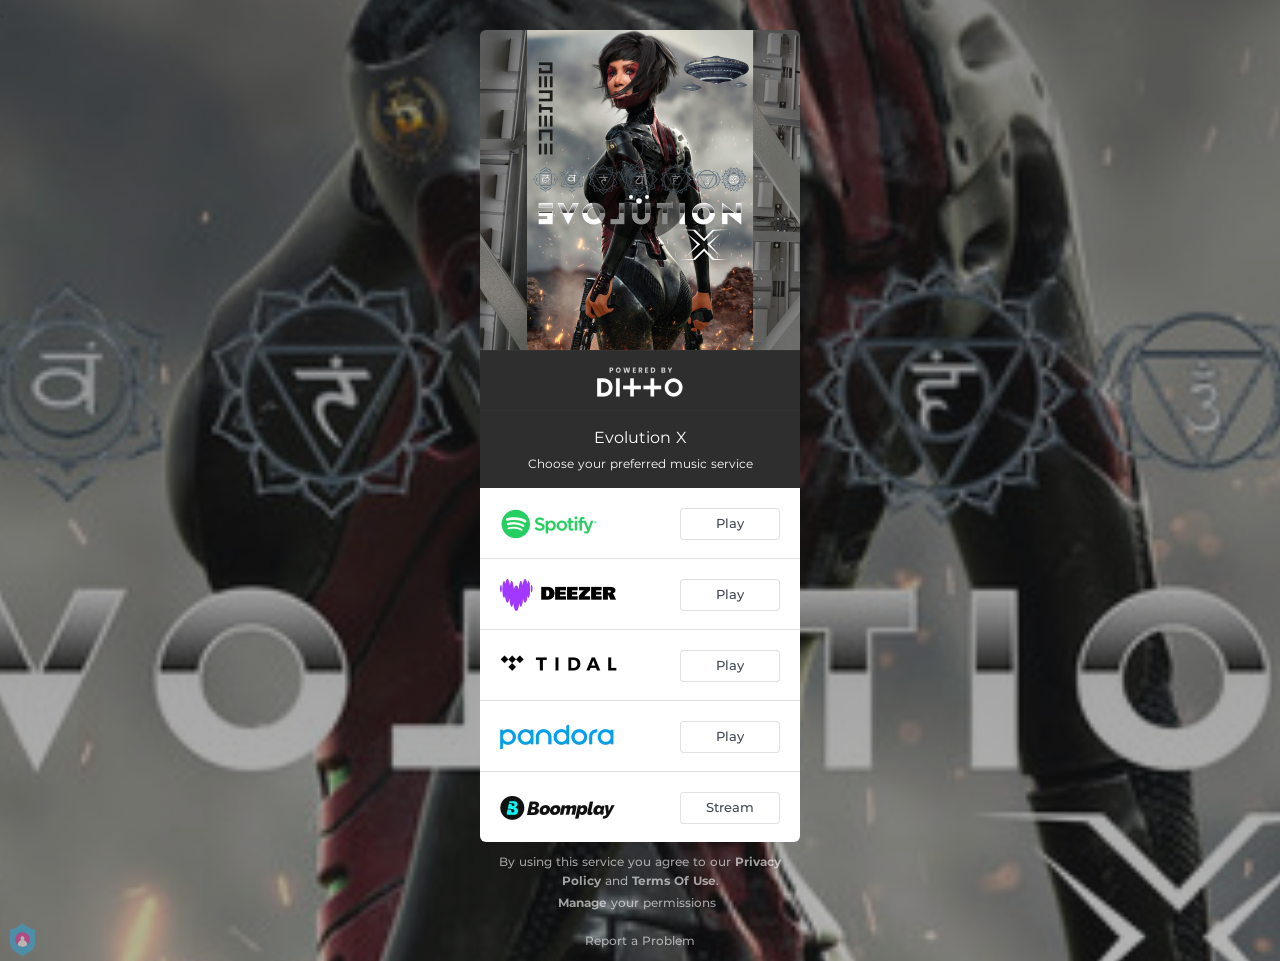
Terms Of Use (674, 880)
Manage (582, 902)
